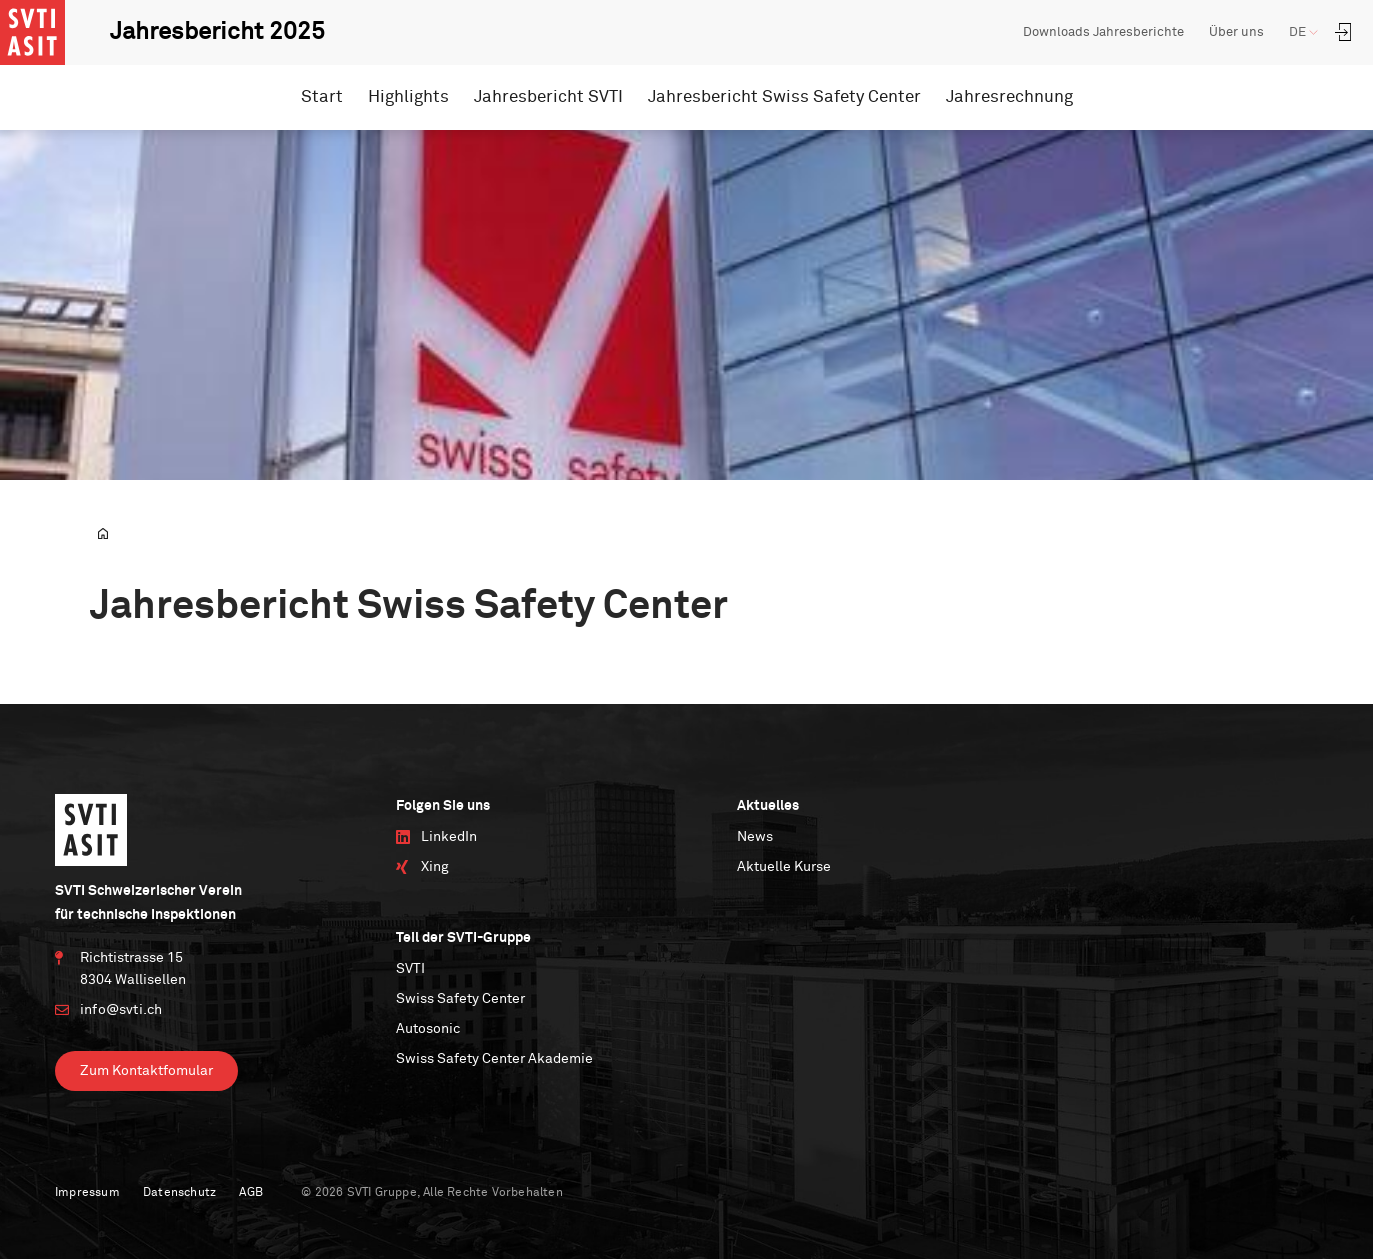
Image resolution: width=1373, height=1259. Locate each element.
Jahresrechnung (1009, 97)
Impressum (87, 1193)
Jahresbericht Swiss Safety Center (784, 97)
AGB (251, 1193)
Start (322, 97)
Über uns (1236, 32)
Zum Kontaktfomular (146, 1071)
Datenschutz (179, 1193)
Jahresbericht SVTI (548, 97)
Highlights (408, 97)
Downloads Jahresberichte (1103, 32)
